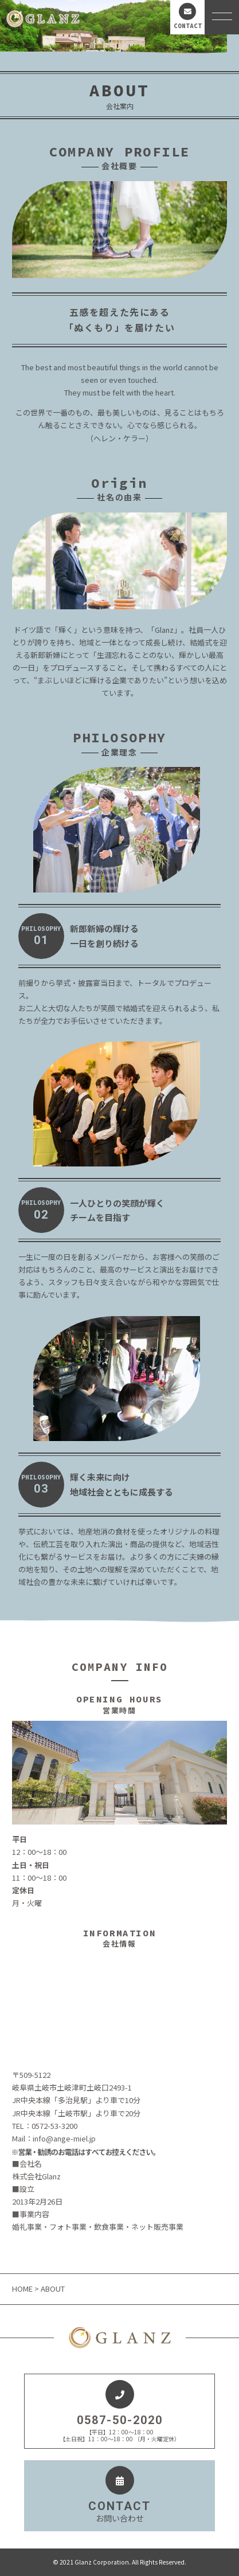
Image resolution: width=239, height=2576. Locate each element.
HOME (23, 2288)
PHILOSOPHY (41, 936)
